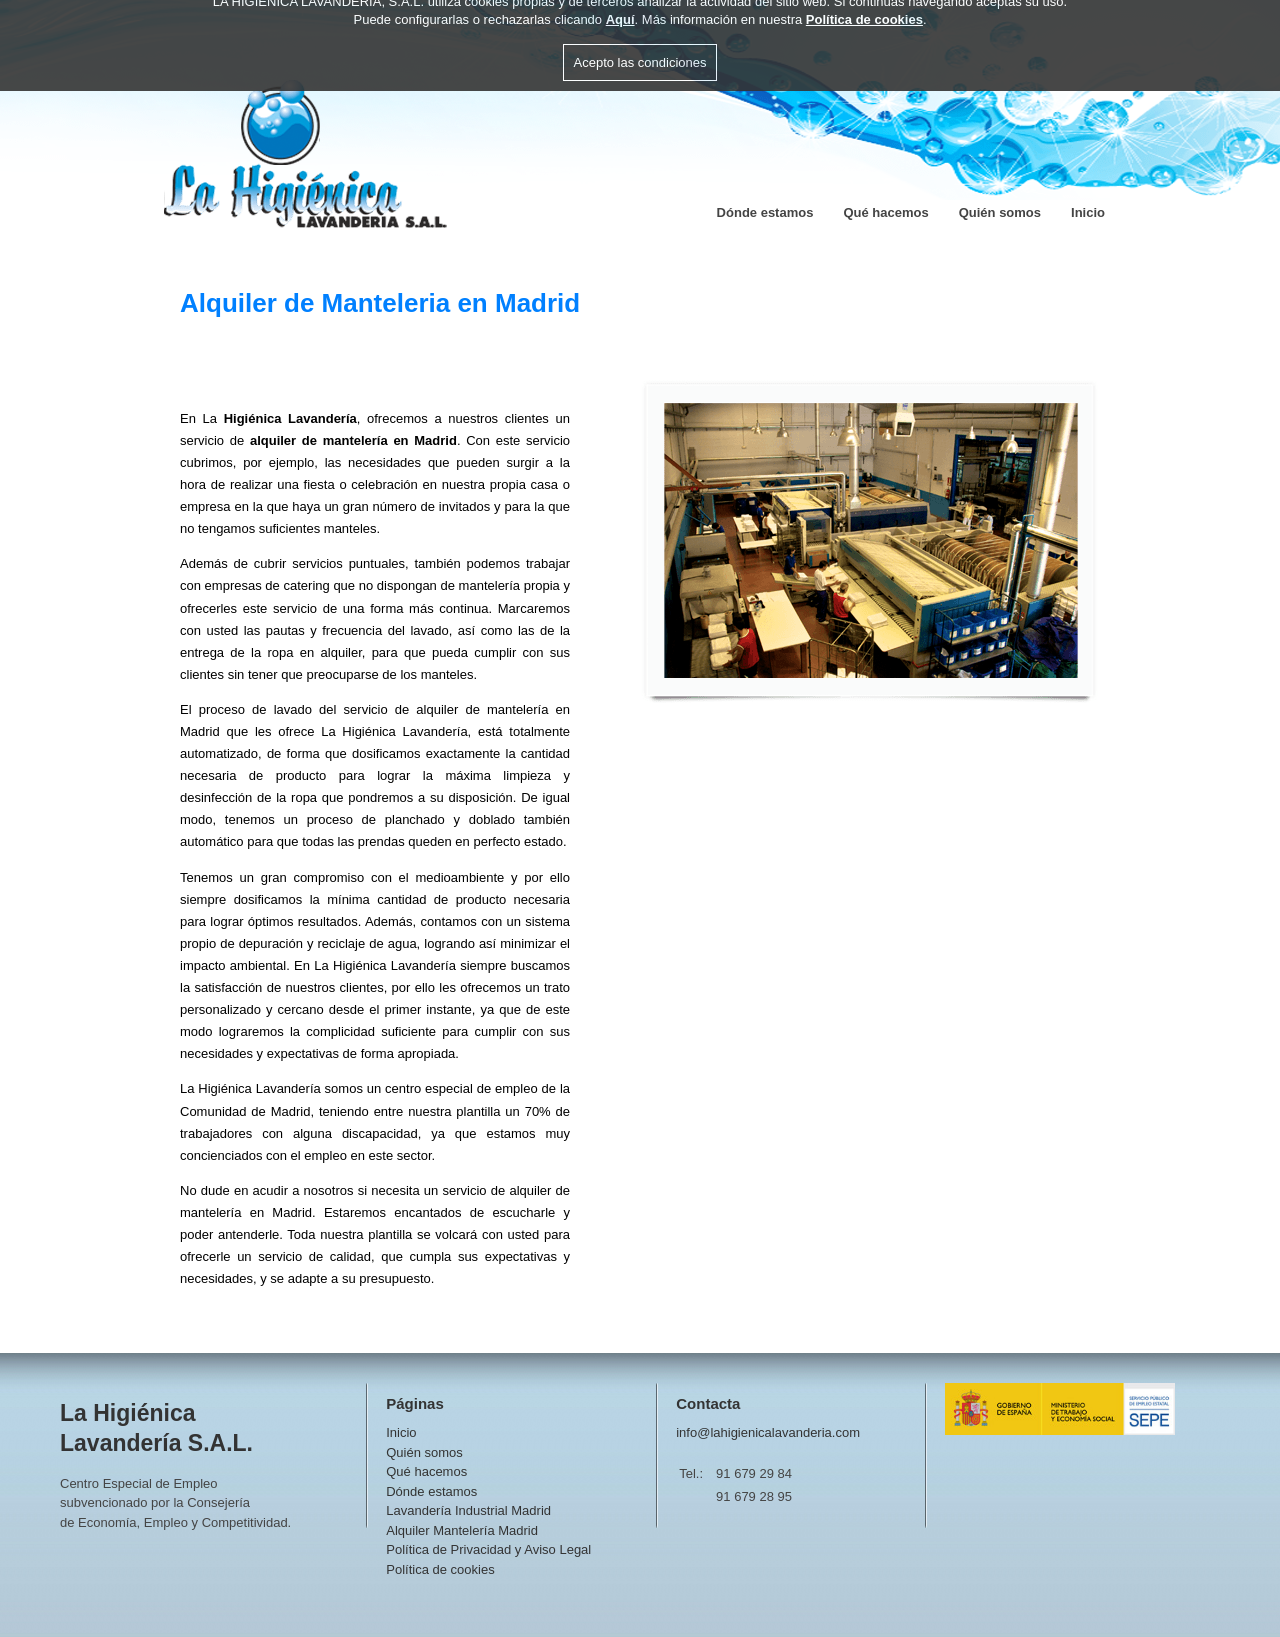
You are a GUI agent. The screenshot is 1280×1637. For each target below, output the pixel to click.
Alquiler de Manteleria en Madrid (380, 303)
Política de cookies (440, 1569)
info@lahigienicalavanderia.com (768, 1432)
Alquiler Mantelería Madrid (462, 1530)
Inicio (1088, 212)
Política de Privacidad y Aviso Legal (488, 1549)
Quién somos (1000, 212)
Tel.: (691, 1473)
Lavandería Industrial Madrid (468, 1510)
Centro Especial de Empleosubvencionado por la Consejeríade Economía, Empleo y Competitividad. (175, 1503)
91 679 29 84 (754, 1473)
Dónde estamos (765, 212)
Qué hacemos (885, 212)
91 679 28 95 (754, 1496)
